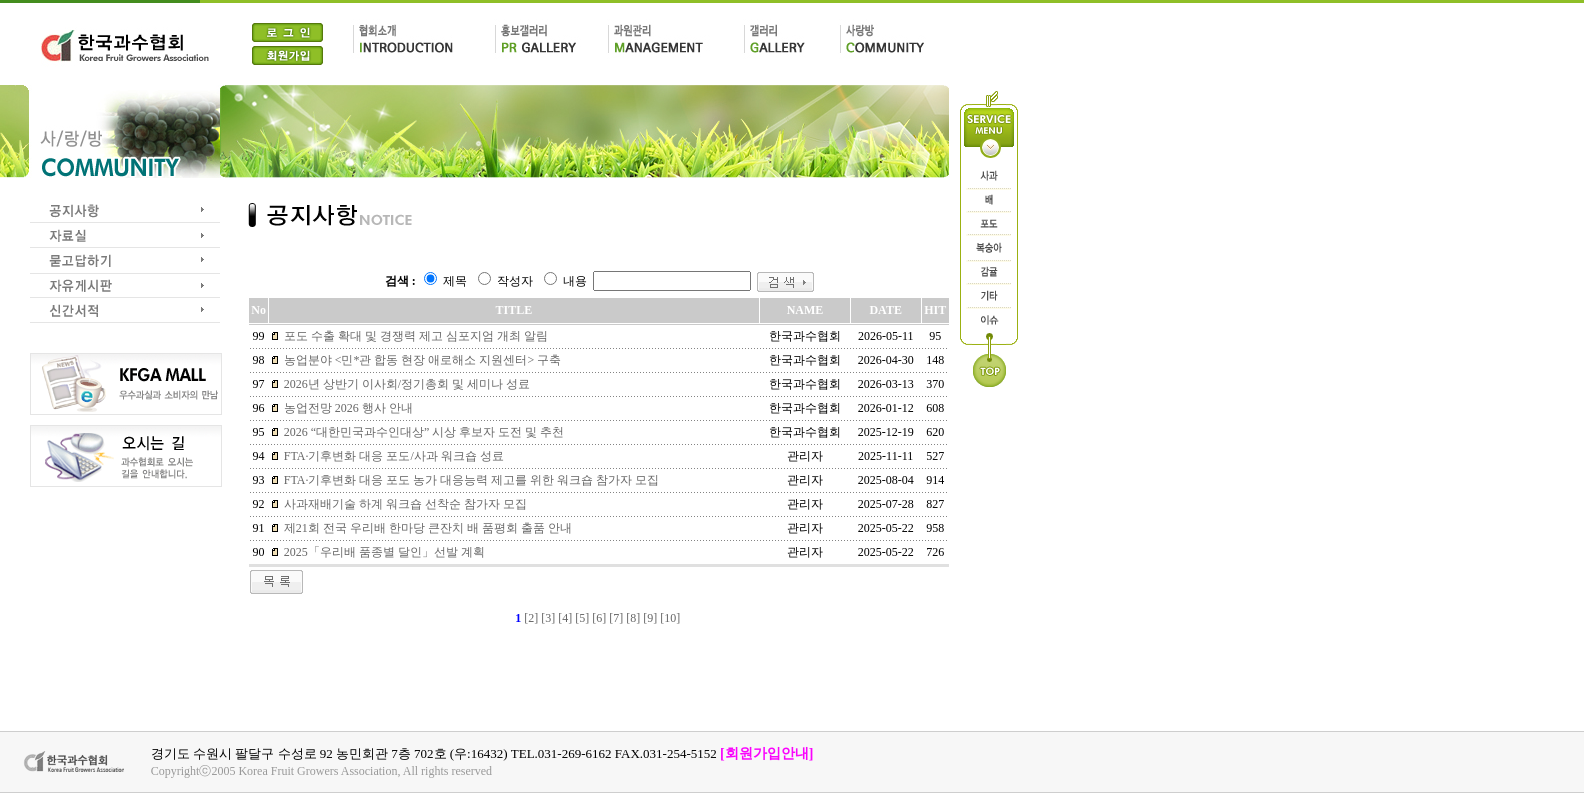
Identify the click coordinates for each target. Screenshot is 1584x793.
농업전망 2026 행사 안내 (347, 408)
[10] (670, 618)
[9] (650, 618)
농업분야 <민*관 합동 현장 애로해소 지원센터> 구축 (421, 360)
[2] (531, 618)
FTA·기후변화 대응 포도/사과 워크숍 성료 (392, 456)
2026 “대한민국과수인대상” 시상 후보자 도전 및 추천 (423, 432)
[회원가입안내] (766, 753)
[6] (599, 618)
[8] (633, 618)
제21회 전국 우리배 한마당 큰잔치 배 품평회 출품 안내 (426, 528)
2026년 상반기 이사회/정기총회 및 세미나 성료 (405, 384)
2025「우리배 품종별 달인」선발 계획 (383, 552)
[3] (548, 618)
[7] (616, 618)
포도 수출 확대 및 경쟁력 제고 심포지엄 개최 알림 (414, 336)
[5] (582, 618)
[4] (565, 618)
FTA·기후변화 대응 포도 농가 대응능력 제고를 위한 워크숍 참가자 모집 (470, 480)
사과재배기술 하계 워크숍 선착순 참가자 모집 (404, 504)
